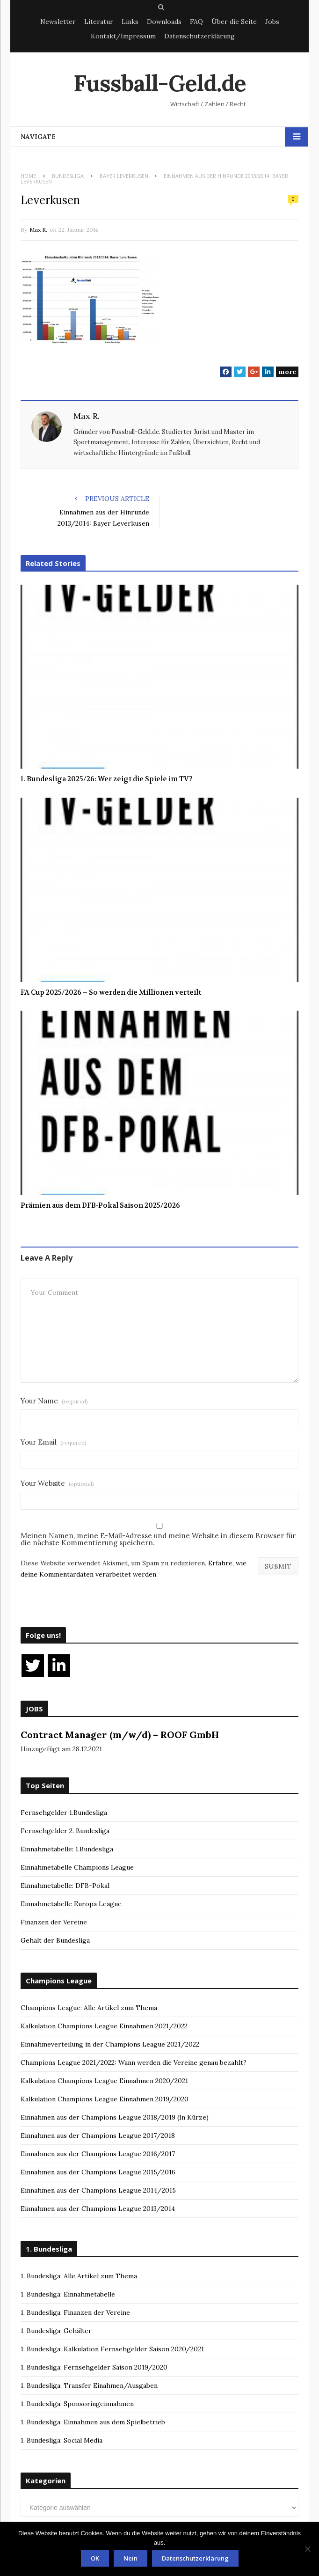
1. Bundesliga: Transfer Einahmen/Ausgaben (89, 2385)
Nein (130, 2558)
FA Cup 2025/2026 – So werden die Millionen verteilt (111, 992)
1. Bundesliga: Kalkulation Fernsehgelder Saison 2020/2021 (112, 2349)
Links (130, 21)
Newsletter (58, 21)
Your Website (57, 1483)
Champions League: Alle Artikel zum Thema (89, 2008)
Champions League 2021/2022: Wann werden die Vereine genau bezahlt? (133, 2062)
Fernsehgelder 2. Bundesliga (65, 1831)
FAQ (196, 21)
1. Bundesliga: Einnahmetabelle (68, 2294)
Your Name (54, 1400)
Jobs (272, 21)
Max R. (38, 229)
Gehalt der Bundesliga (55, 1940)
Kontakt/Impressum (123, 36)
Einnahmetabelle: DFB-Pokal (65, 1885)
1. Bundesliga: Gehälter (56, 2330)
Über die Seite (234, 21)
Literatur (98, 21)
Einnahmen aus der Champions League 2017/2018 (98, 2135)
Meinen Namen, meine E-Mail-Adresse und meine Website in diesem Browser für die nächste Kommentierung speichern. (158, 1539)
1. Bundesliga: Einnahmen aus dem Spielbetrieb (93, 2422)
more (287, 371)
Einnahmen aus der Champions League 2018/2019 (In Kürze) (115, 2117)
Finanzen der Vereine (54, 1922)
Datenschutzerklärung (199, 36)
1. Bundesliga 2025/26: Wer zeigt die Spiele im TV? (107, 779)
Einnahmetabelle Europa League (71, 1904)
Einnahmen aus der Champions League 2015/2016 (98, 2172)
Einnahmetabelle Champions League (77, 1867)
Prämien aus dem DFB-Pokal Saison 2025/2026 (100, 1205)
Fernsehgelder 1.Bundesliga (64, 1812)
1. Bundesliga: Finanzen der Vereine (75, 2312)
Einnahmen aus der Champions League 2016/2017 (98, 2154)
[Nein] (307, 2549)
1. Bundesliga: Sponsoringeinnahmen (77, 2404)
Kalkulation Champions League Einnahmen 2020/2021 (104, 2081)
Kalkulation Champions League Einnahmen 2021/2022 (104, 2026)
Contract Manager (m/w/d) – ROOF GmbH (120, 1734)
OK (95, 2558)
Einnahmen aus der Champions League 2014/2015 (98, 2190)
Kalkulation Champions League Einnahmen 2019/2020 (104, 2099)
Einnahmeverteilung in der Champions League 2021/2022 (110, 2044)
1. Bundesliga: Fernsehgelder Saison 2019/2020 (94, 2367)
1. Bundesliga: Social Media (61, 2440)
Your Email (54, 1442)
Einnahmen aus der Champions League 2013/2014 (98, 2208)
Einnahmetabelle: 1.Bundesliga (67, 1849)
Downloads (164, 21)
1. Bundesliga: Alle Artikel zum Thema (79, 2276)
